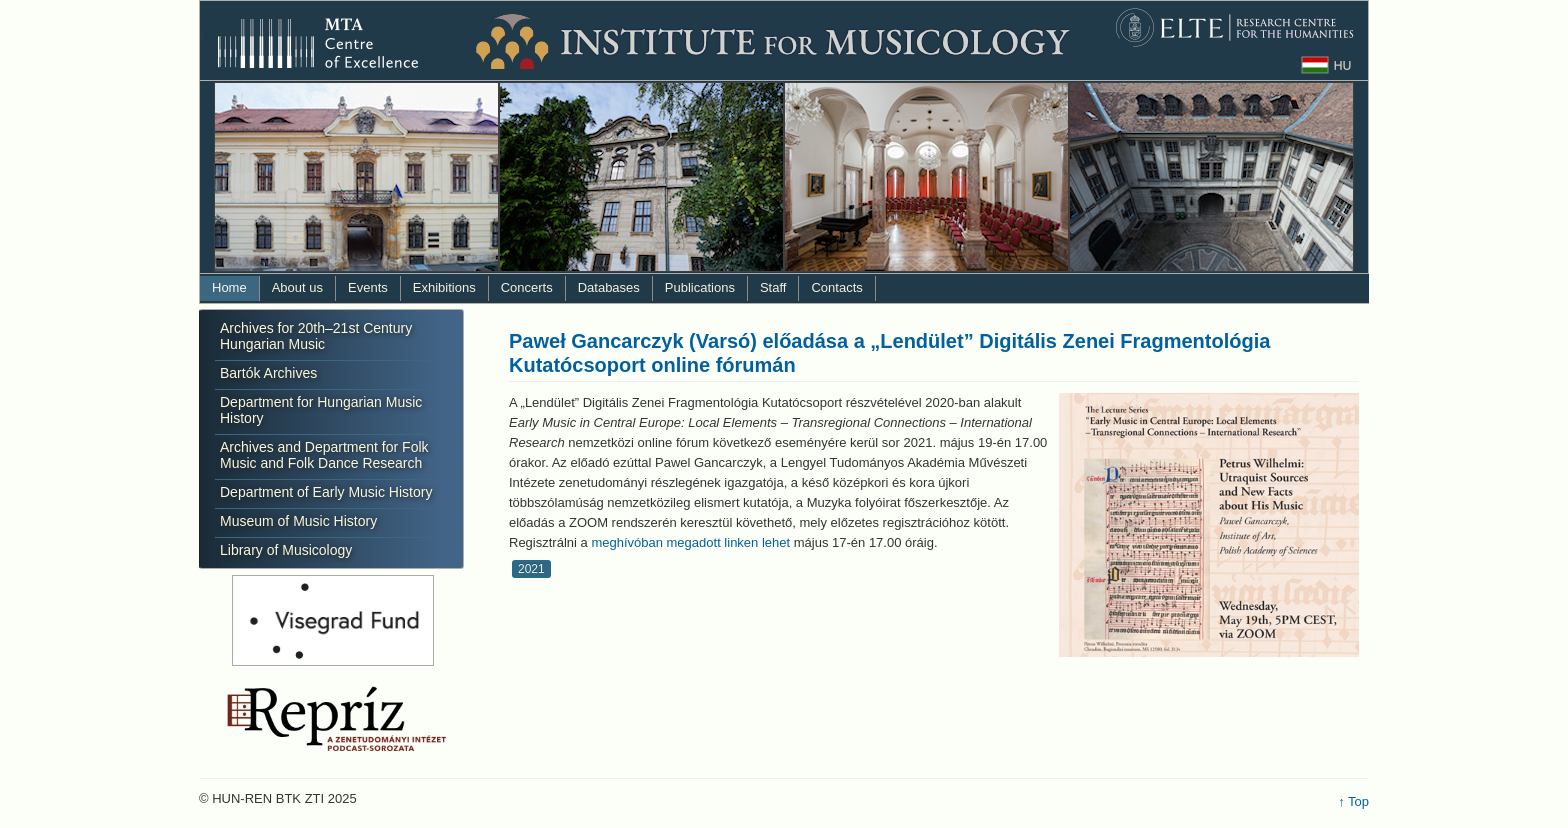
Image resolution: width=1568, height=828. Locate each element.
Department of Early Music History (326, 492)
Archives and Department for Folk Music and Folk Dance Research (324, 455)
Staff (773, 287)
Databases (609, 287)
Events (368, 287)
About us (297, 287)
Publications (700, 287)
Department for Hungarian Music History (321, 410)
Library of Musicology (286, 550)
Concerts (527, 287)
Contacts (836, 287)
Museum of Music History (298, 521)
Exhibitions (444, 287)
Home (229, 287)
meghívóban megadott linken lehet (690, 542)
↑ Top (1353, 801)
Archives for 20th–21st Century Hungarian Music (316, 336)
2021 (531, 569)
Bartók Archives (268, 373)
